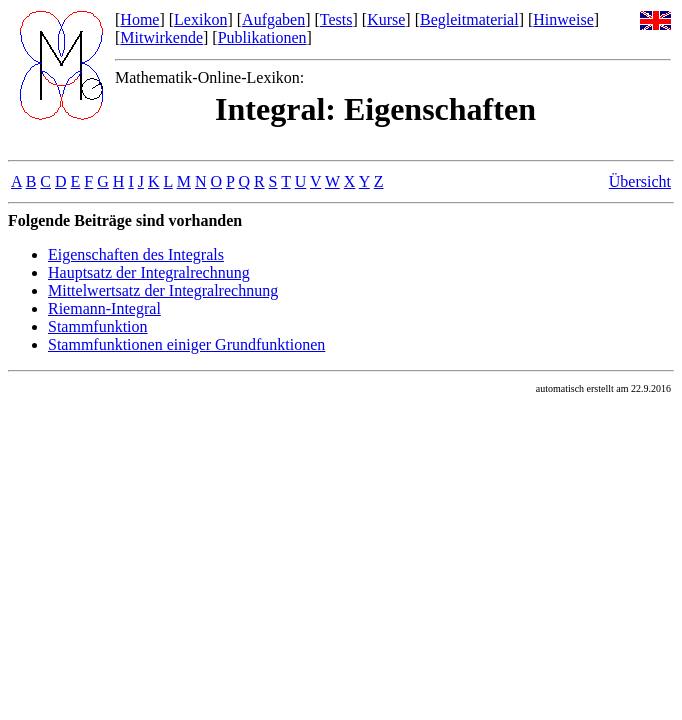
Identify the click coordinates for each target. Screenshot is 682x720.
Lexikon (200, 19)
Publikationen (262, 37)
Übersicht (640, 181)
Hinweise (563, 19)
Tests (336, 19)
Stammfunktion (98, 326)
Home (139, 19)
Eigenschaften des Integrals (136, 254)
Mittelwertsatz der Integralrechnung (163, 290)
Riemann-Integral (104, 308)
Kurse (386, 19)
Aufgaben (273, 19)
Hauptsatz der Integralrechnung (149, 272)
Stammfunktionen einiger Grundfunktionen (186, 344)
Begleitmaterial (469, 19)
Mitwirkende (161, 37)
